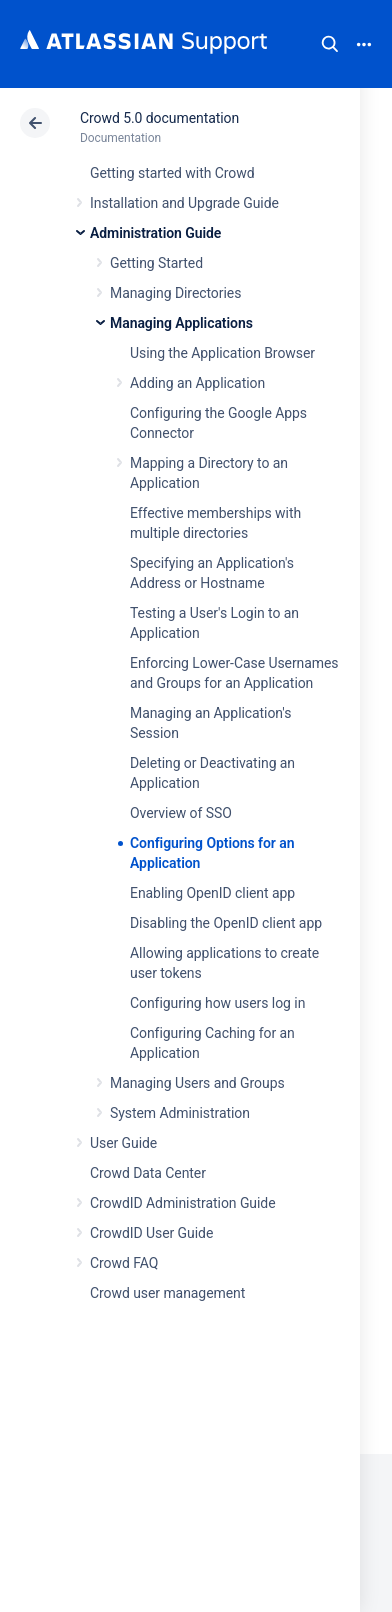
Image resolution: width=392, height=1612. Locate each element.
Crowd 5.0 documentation (159, 118)
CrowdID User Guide (151, 1233)
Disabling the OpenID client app (226, 923)
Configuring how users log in (217, 1003)
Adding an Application (197, 383)
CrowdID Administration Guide (183, 1203)
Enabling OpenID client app (212, 893)
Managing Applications (181, 323)
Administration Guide (155, 233)
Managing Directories (175, 293)
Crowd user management (167, 1293)
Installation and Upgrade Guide (184, 203)
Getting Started (156, 263)
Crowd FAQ (124, 1263)
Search (330, 44)
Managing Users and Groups (197, 1083)
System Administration (180, 1113)
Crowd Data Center (148, 1173)
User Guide (123, 1143)
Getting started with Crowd (172, 173)
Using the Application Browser (222, 353)
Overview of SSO (181, 813)
